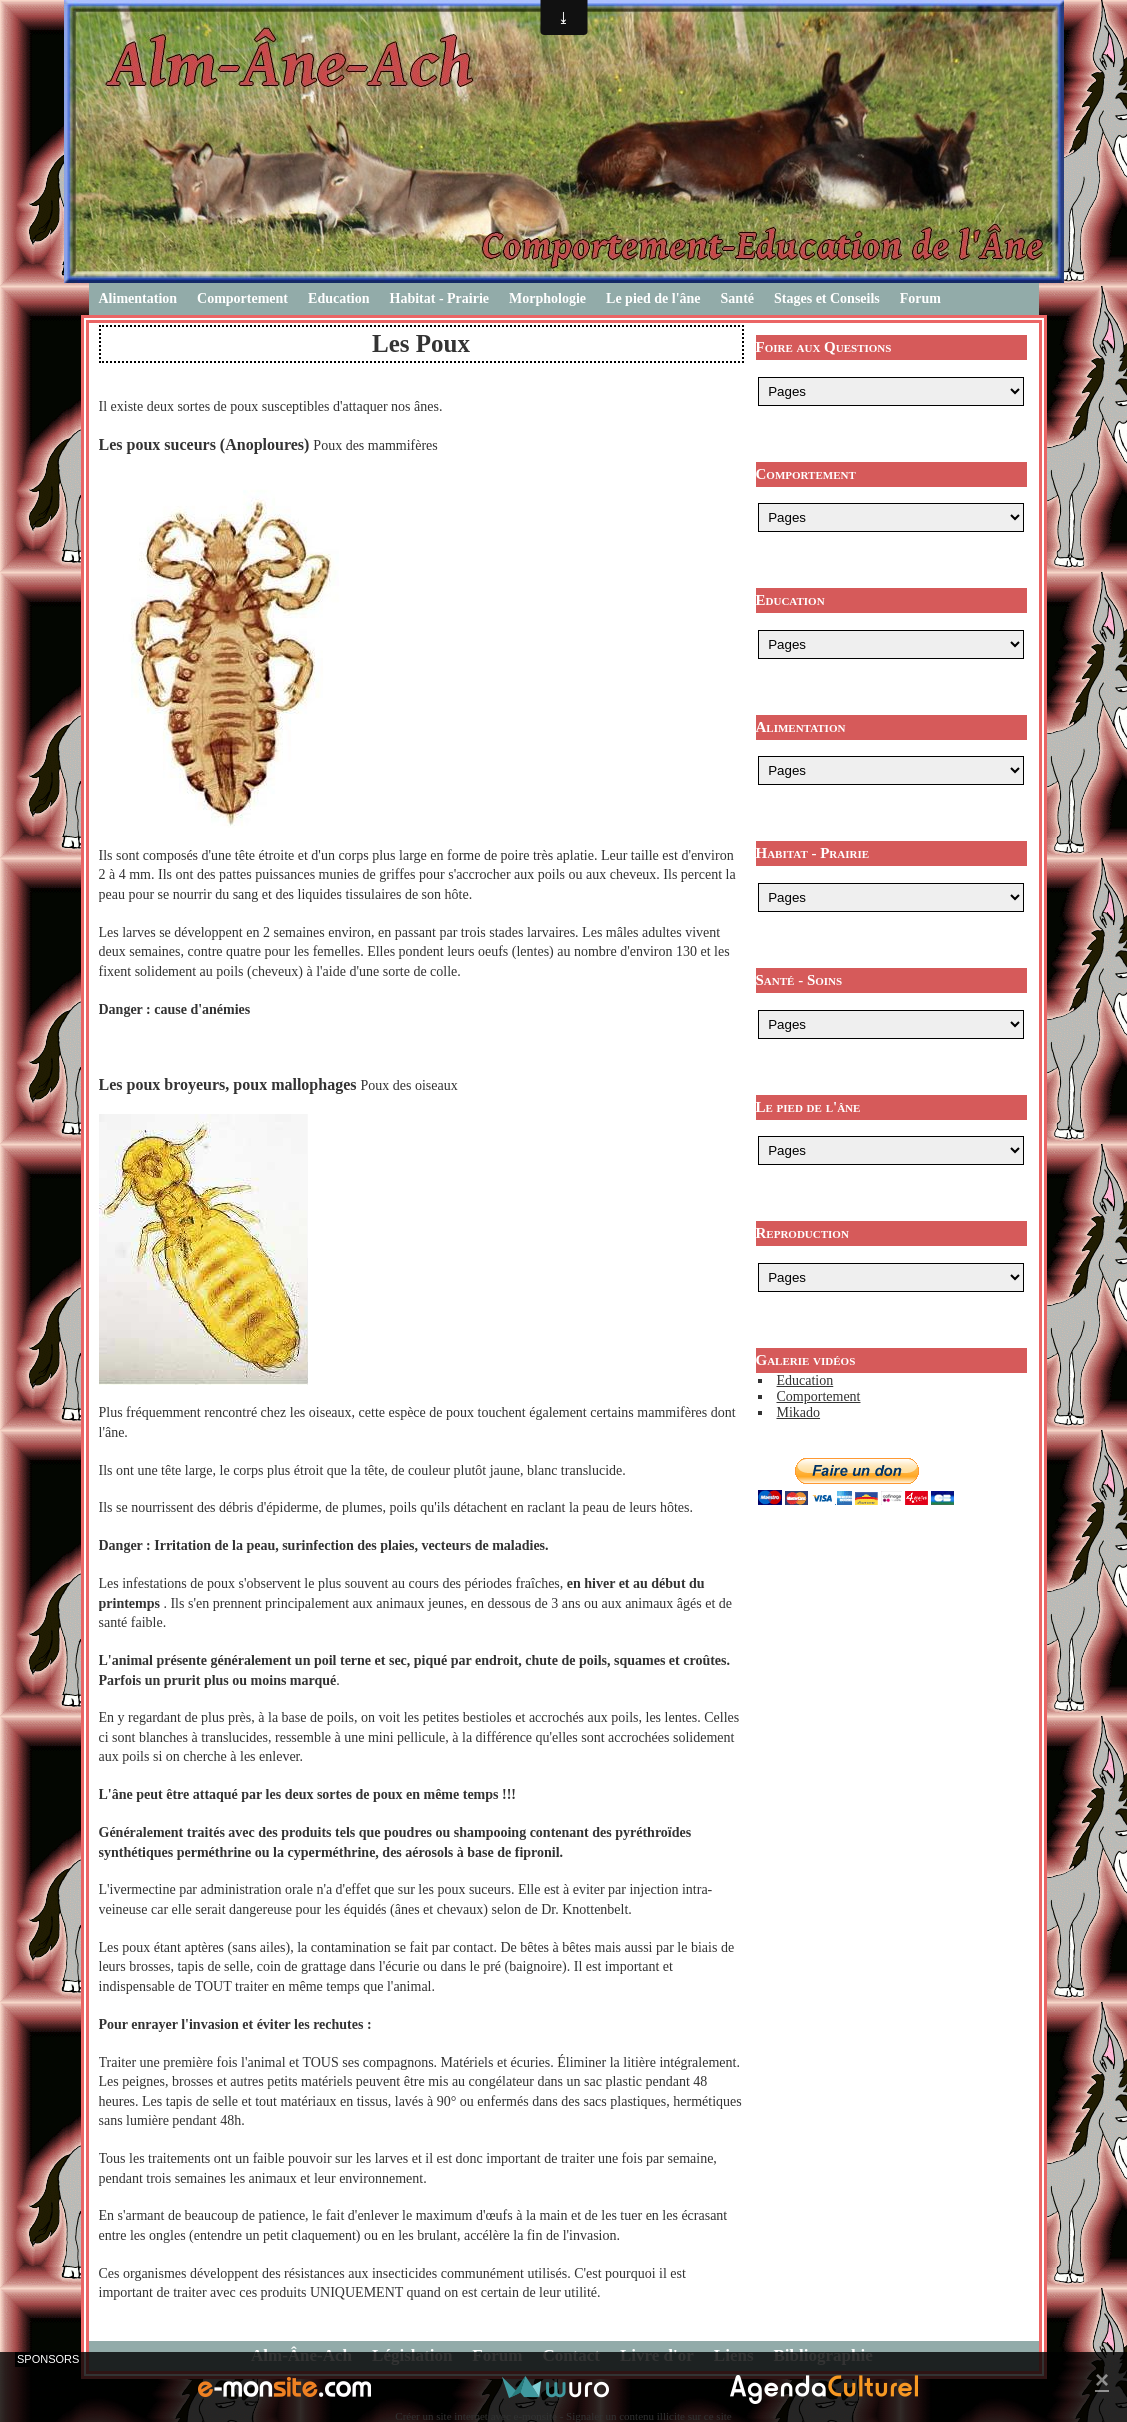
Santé (737, 298)
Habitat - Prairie (440, 298)
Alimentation (138, 298)
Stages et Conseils (827, 298)
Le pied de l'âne (653, 298)
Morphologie (547, 298)
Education (338, 298)
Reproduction (802, 1233)
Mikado (799, 1412)
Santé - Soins (799, 980)
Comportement (242, 298)
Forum (920, 298)
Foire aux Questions (824, 347)
